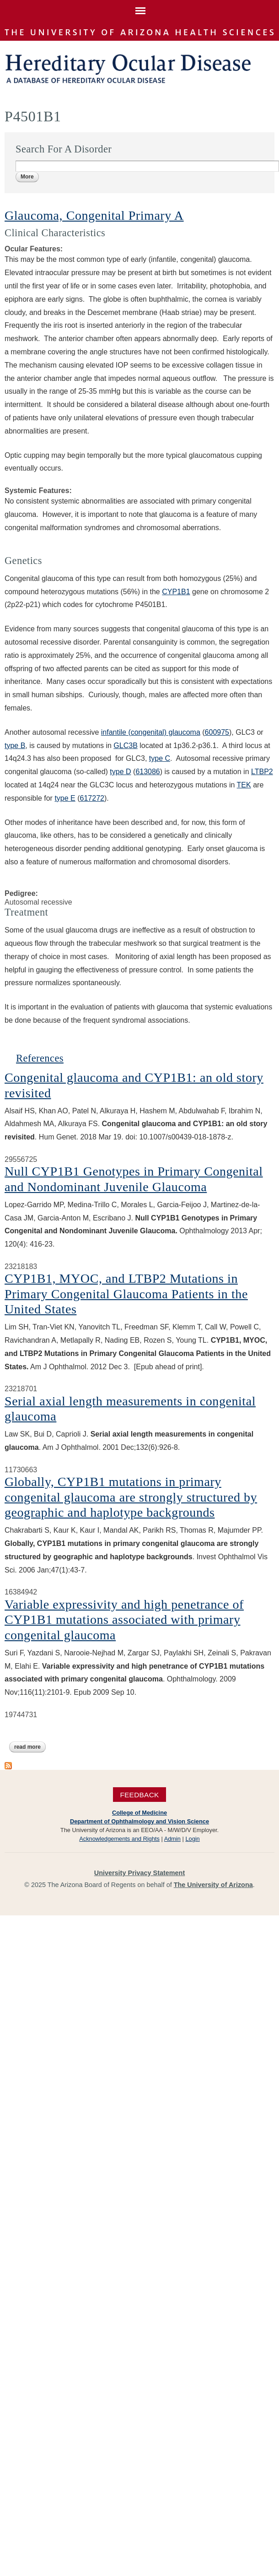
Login (192, 1838)
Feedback (139, 1794)
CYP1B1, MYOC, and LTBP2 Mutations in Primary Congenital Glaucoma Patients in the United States (126, 1293)
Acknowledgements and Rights (119, 1838)
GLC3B (125, 745)
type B (15, 745)
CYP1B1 (176, 592)
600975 (217, 732)
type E (64, 798)
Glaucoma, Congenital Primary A (94, 215)
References (40, 1058)
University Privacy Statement (139, 1872)
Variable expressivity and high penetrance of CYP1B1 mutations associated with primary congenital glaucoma (124, 1619)
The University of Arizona (213, 1884)
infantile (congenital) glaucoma (150, 732)
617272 (92, 798)
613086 (147, 772)
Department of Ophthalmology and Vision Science (139, 1821)
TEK (244, 785)
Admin (172, 1838)
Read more (30, 1747)
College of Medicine (139, 1812)
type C (159, 758)
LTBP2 (262, 772)
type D (120, 772)
